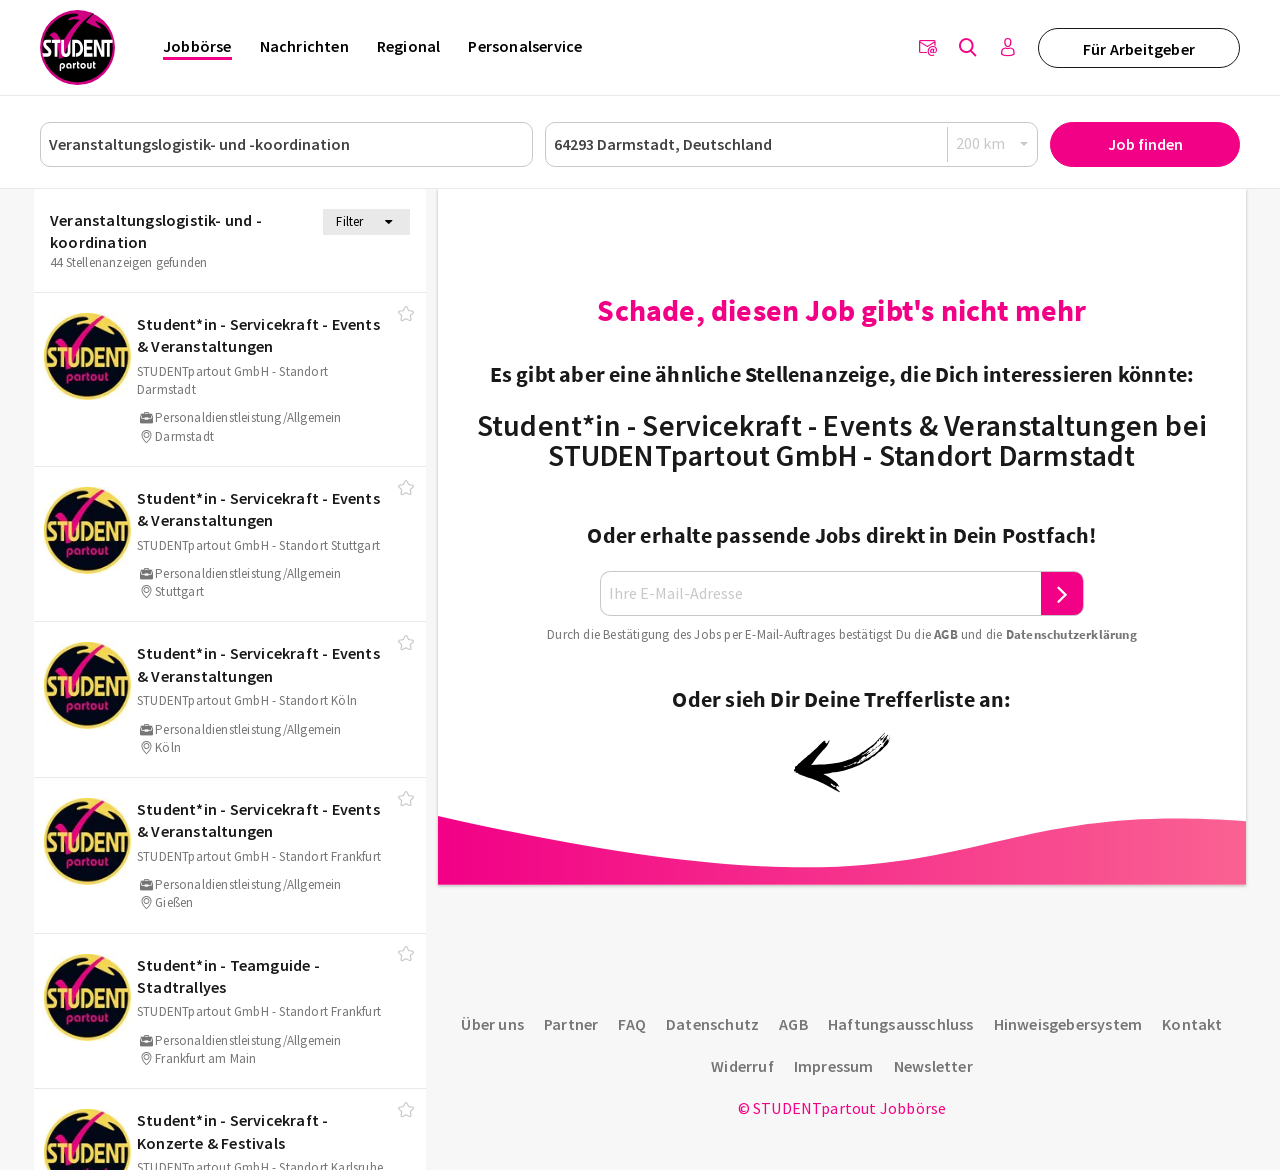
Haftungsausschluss (901, 1024)
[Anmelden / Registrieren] (1008, 48)
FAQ (632, 1024)
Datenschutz (712, 1024)
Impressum (834, 1066)
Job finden (1145, 144)
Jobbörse (197, 46)
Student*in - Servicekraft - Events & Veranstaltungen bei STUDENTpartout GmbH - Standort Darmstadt (842, 440)
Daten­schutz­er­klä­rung (1071, 634)
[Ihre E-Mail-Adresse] (821, 593)
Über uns (492, 1024)
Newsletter (933, 1066)
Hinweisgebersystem (1068, 1024)
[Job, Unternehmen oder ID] (286, 144)
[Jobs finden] (968, 48)
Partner (571, 1024)
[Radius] (993, 143)
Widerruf (742, 1066)
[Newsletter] (928, 48)
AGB (946, 634)
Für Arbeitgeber (1139, 49)
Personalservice (525, 46)
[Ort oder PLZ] (791, 144)
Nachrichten (304, 46)
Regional (409, 46)
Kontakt (1192, 1024)
